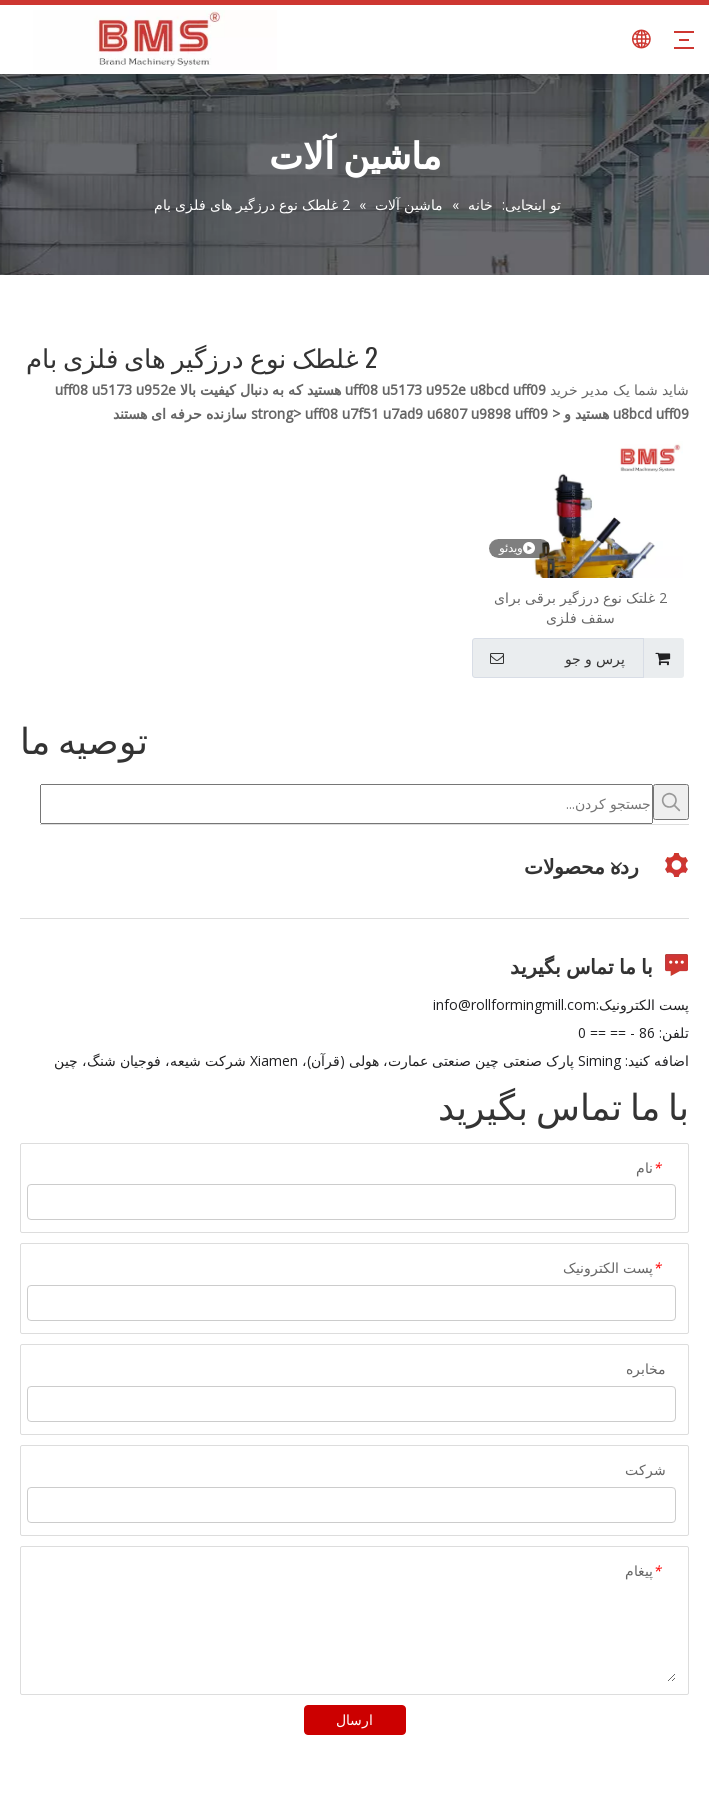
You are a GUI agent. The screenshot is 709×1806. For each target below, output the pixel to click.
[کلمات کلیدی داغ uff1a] (671, 802)
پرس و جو (551, 658)
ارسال (354, 1719)
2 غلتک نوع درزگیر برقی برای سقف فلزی (580, 607)
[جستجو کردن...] (346, 804)
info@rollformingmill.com (514, 1004)
